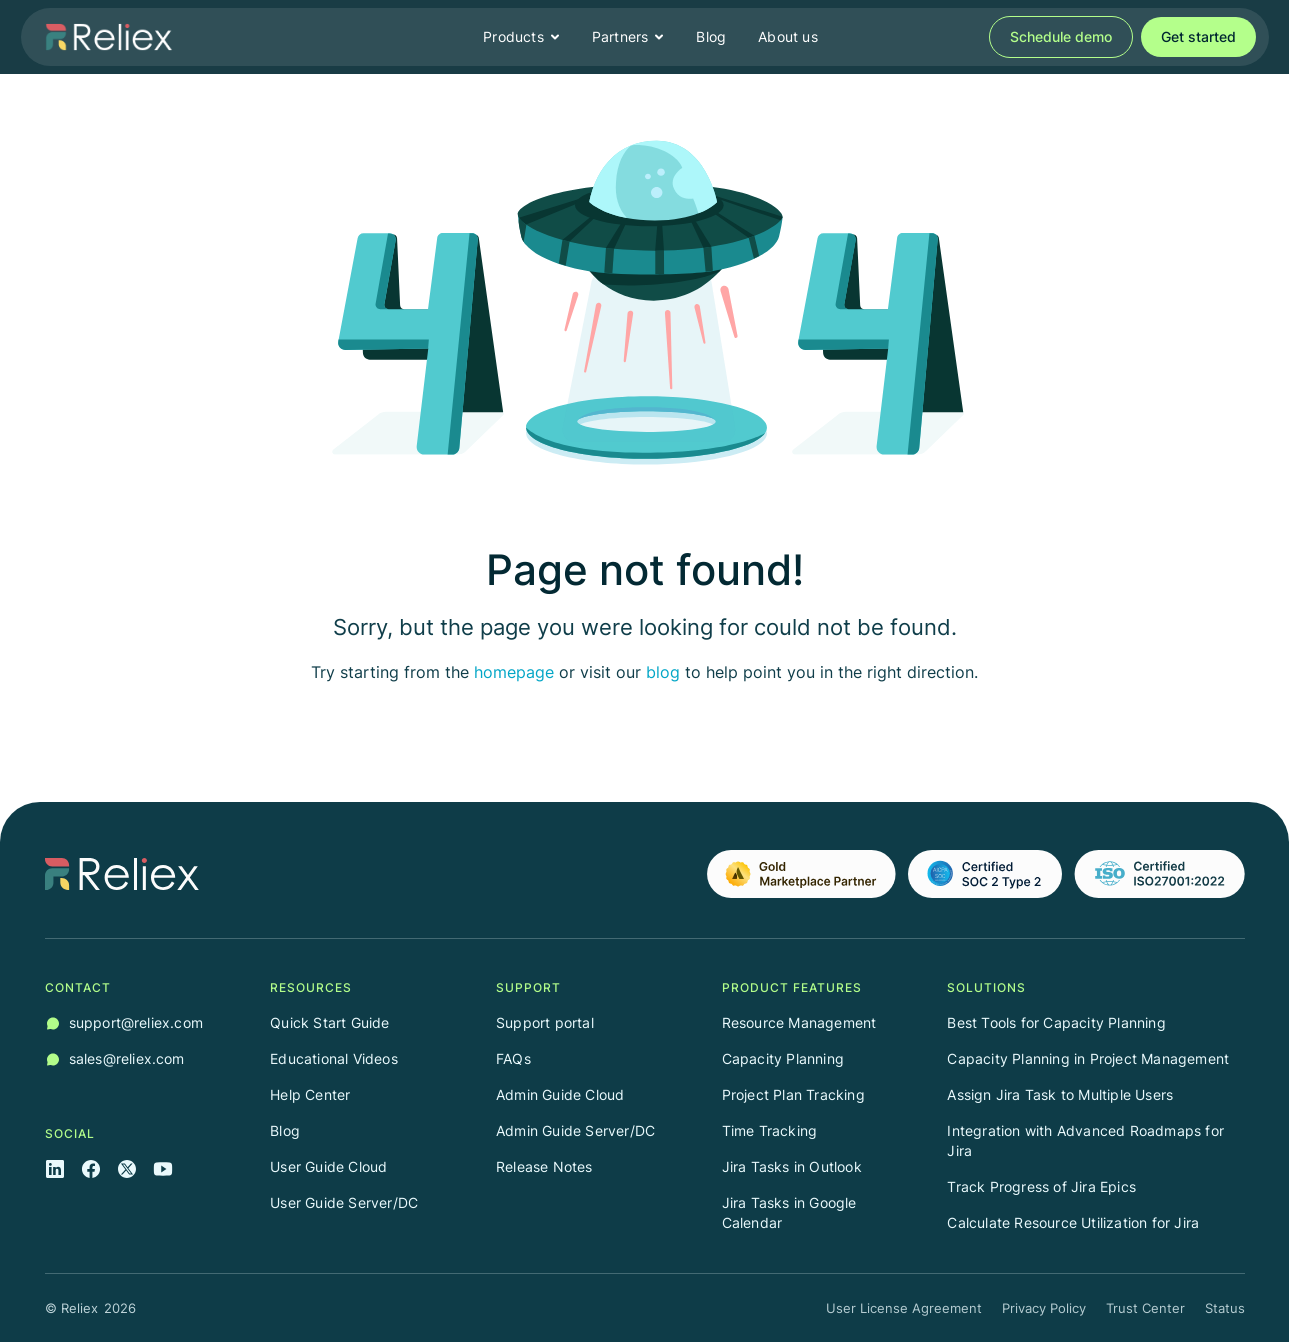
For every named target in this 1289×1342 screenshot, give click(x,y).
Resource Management (799, 1022)
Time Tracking (770, 1130)
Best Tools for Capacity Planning (1056, 1022)
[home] (109, 37)
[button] (521, 37)
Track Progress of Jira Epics (1041, 1186)
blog (663, 672)
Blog (711, 36)
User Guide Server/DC (344, 1202)
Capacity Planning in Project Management (1088, 1058)
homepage (514, 672)
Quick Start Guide (329, 1022)
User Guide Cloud (328, 1166)
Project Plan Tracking (793, 1094)
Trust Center (1145, 1308)
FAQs (513, 1058)
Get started (1198, 36)
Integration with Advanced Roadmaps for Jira (1085, 1140)
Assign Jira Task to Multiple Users (1060, 1094)
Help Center (310, 1094)
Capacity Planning (783, 1058)
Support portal (545, 1022)
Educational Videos (334, 1058)
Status (1225, 1308)
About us (788, 36)
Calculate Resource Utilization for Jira (1073, 1222)
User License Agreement (904, 1308)
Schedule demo (1061, 36)
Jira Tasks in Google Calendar (789, 1212)
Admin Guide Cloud (560, 1094)
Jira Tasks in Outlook (792, 1166)
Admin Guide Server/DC (575, 1130)
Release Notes (544, 1166)
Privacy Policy (1044, 1308)
